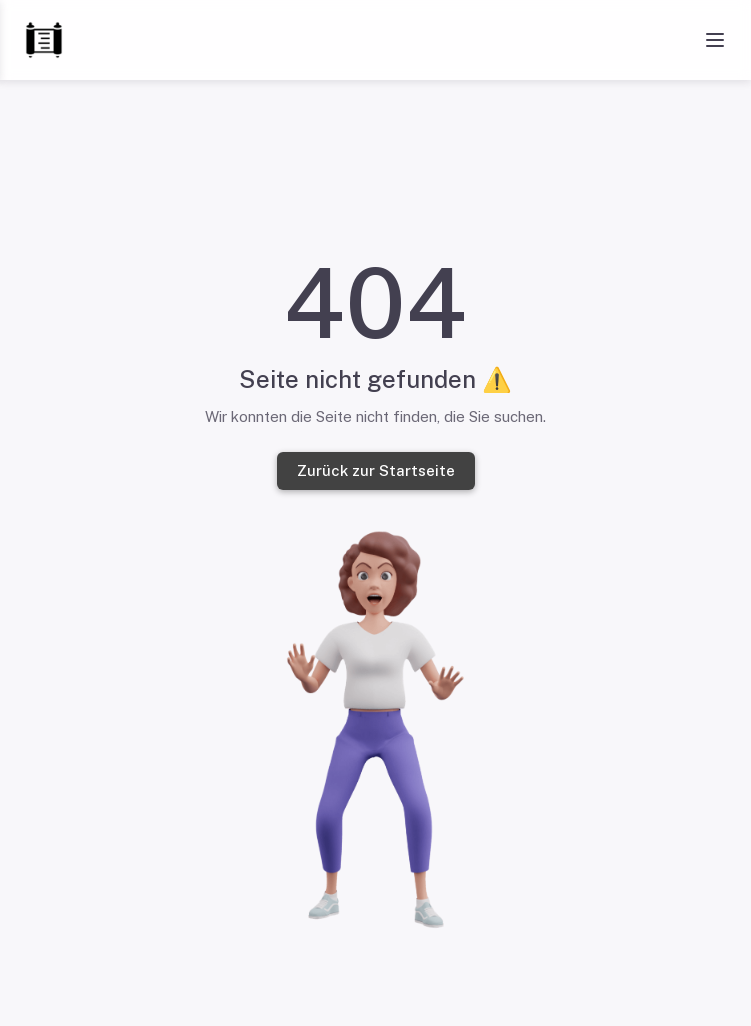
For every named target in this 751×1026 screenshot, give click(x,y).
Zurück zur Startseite (376, 471)
